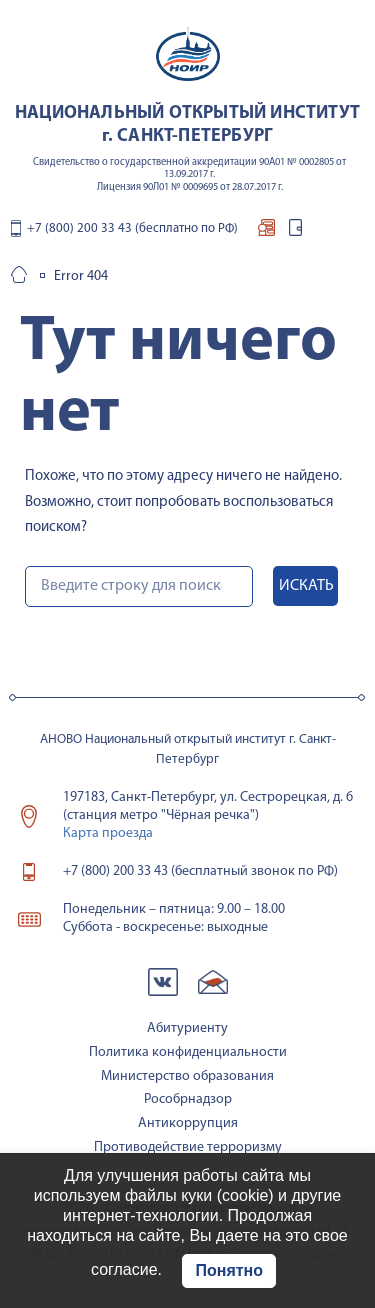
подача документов (266, 232)
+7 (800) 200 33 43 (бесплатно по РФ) (132, 228)
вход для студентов (295, 232)
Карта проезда (108, 833)
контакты (320, 232)
